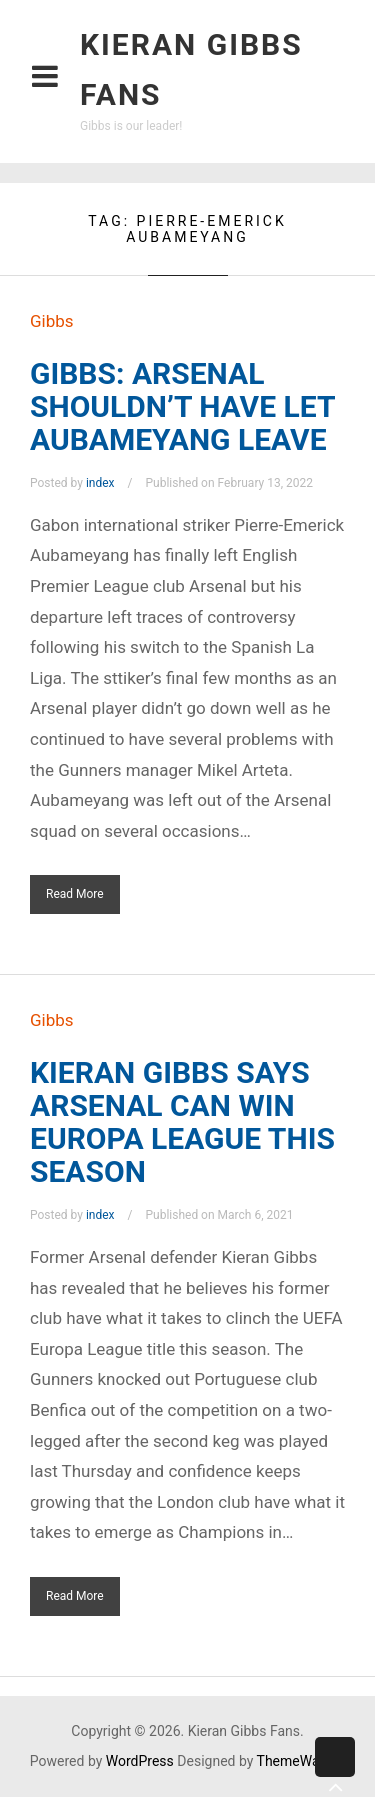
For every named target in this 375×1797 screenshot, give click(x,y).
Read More (75, 894)
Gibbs (52, 321)
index (100, 483)
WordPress (140, 1761)
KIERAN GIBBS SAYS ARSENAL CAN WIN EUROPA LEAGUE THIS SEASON (182, 1122)
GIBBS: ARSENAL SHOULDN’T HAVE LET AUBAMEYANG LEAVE (182, 406)
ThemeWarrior (301, 1761)
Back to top (335, 1772)
